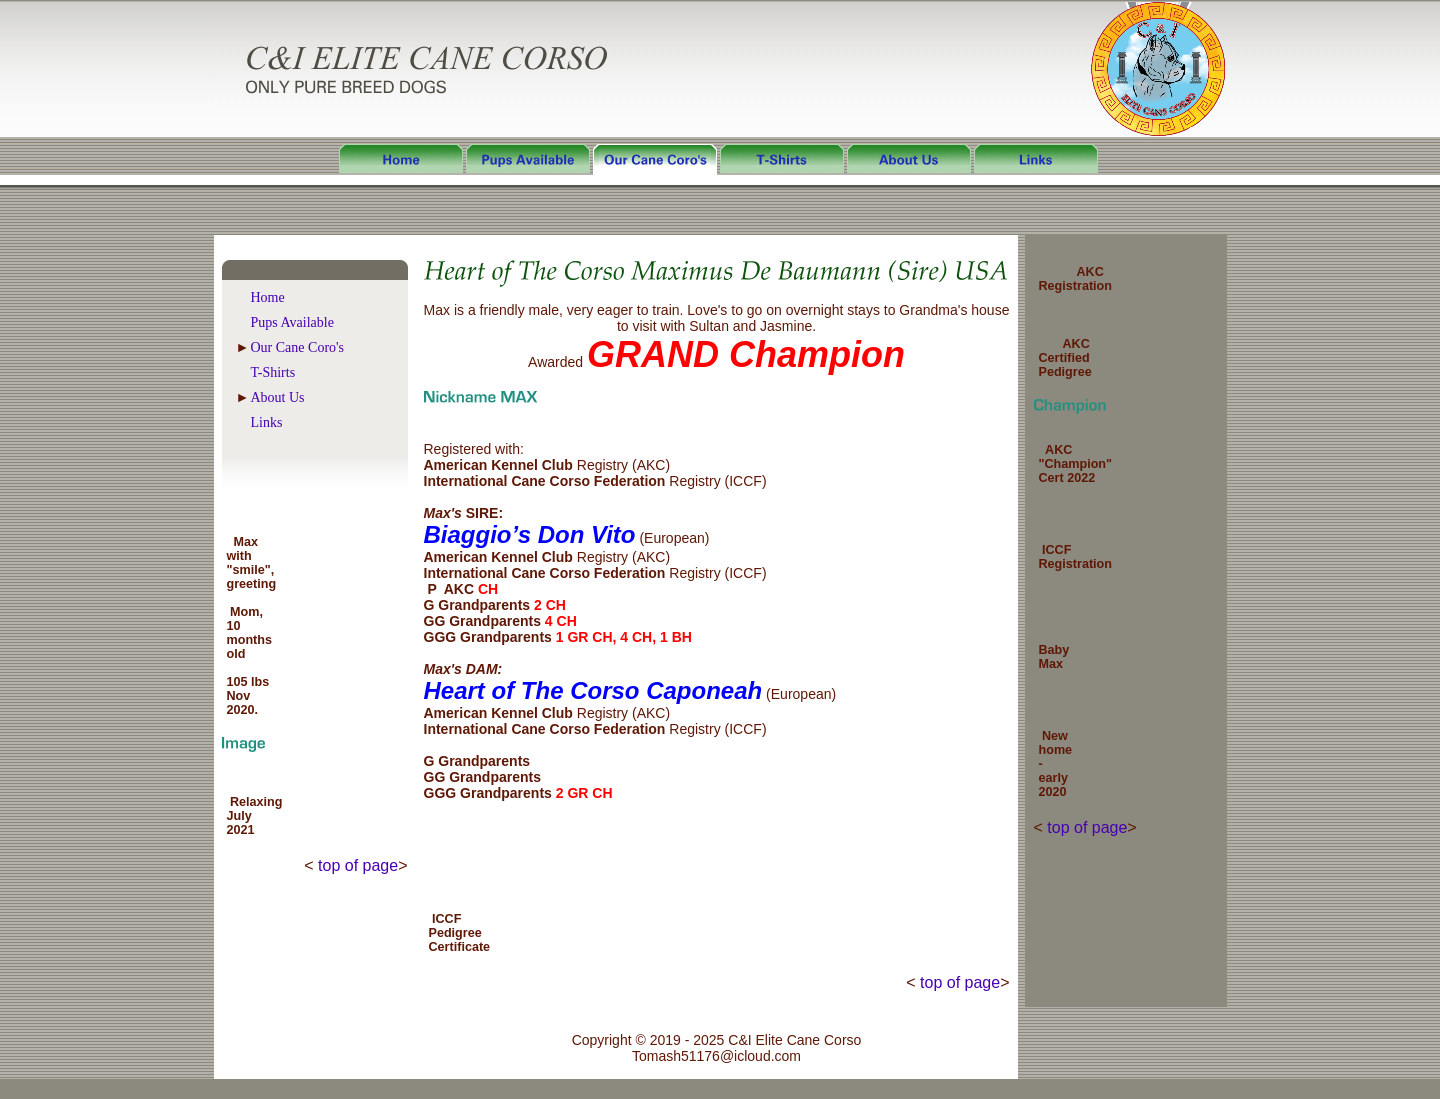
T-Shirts (273, 372)
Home (268, 297)
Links (267, 422)
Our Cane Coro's (298, 347)
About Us (278, 397)
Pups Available (292, 322)
